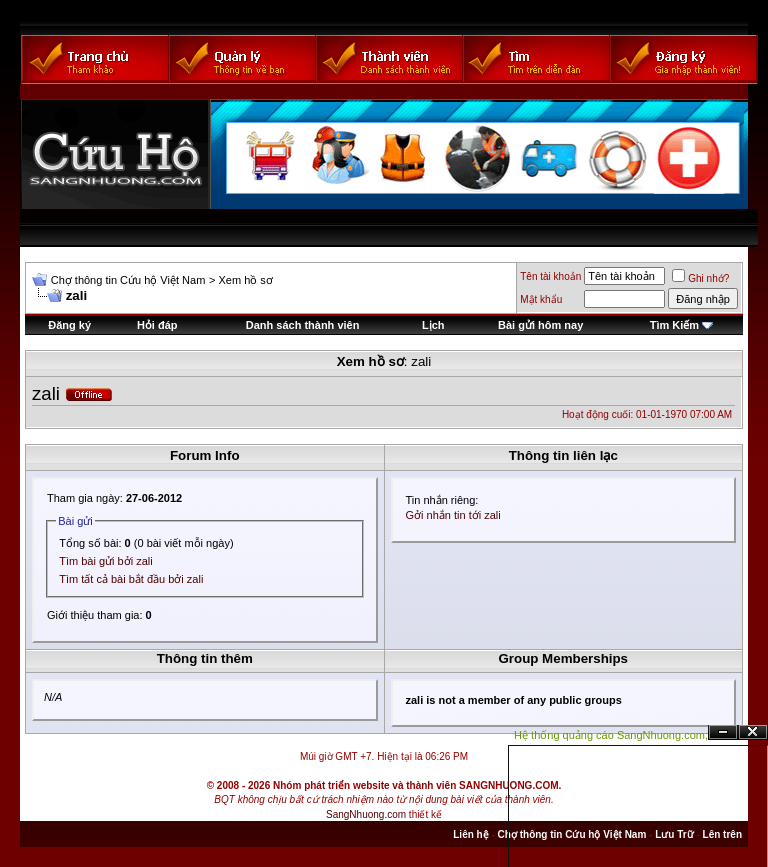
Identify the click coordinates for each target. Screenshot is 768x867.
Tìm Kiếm (674, 325)
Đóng (753, 732)
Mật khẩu (541, 299)
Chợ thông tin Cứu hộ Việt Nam (128, 280)
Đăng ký (69, 325)
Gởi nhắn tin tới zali (453, 515)
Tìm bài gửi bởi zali (105, 561)
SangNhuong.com (366, 814)
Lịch (433, 325)
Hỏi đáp (157, 325)
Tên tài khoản (550, 276)
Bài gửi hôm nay (540, 325)
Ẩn (723, 732)
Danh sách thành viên (303, 325)
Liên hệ (470, 834)
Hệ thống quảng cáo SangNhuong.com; (611, 735)
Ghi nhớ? (700, 278)
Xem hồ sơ (245, 280)
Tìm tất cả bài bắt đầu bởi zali (131, 579)
